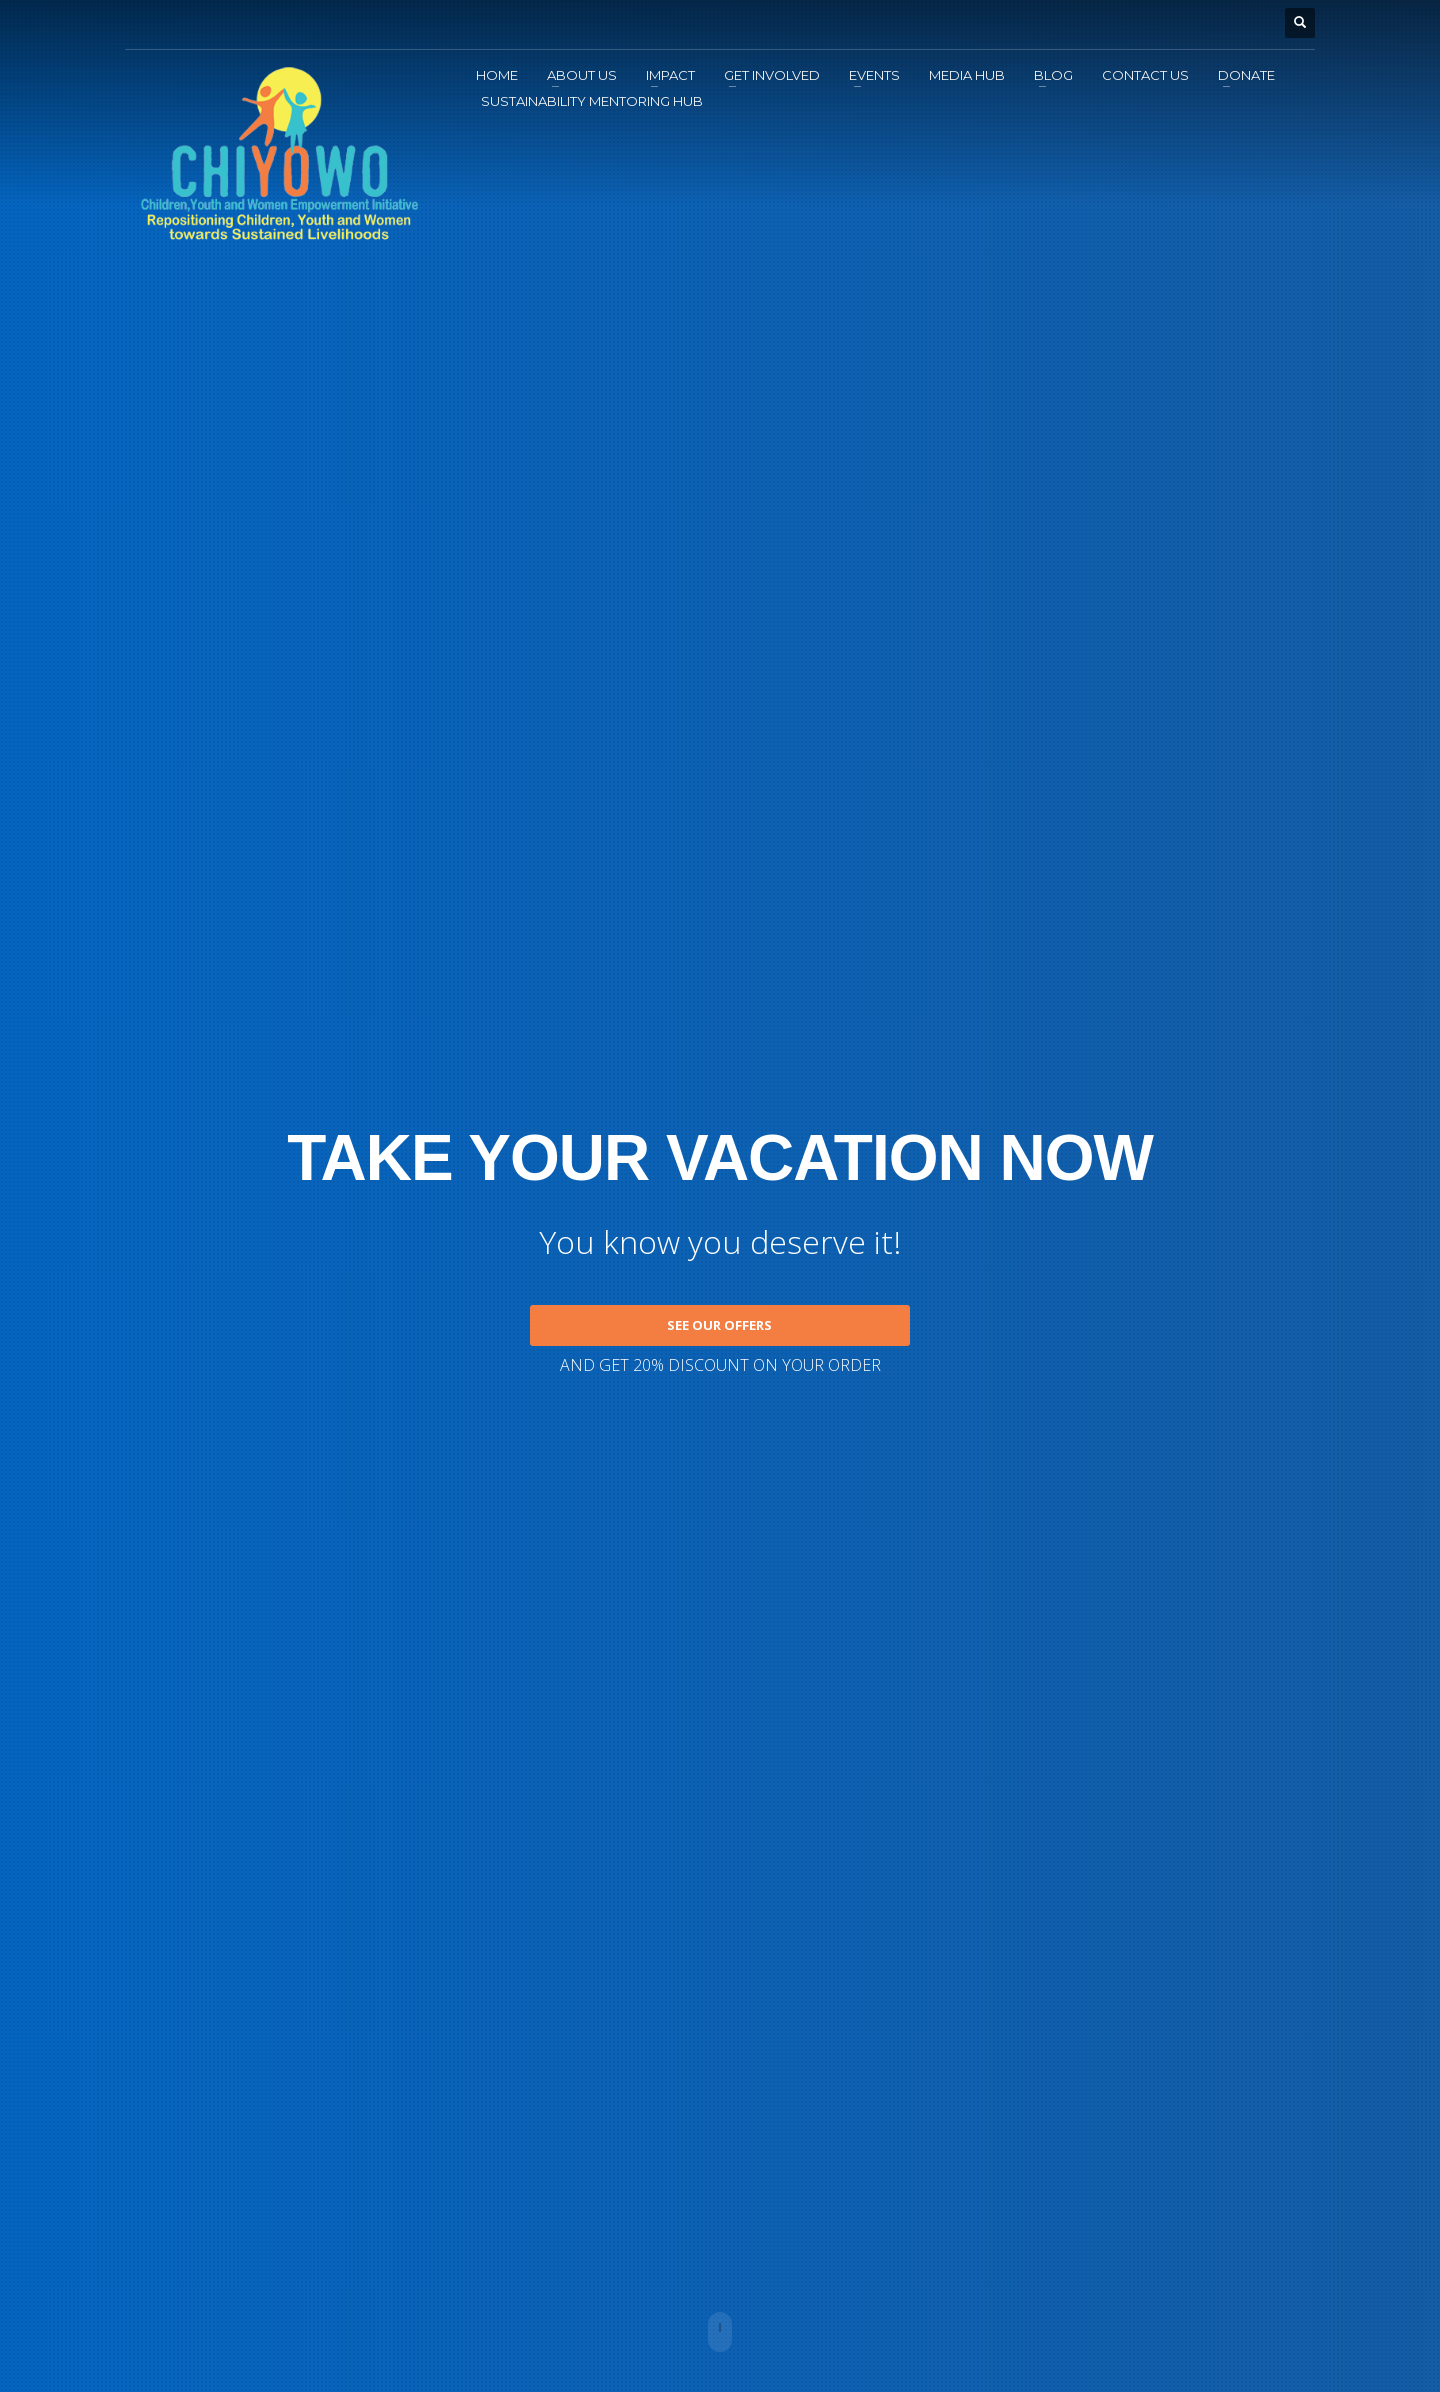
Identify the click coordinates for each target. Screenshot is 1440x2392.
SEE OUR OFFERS (719, 1325)
